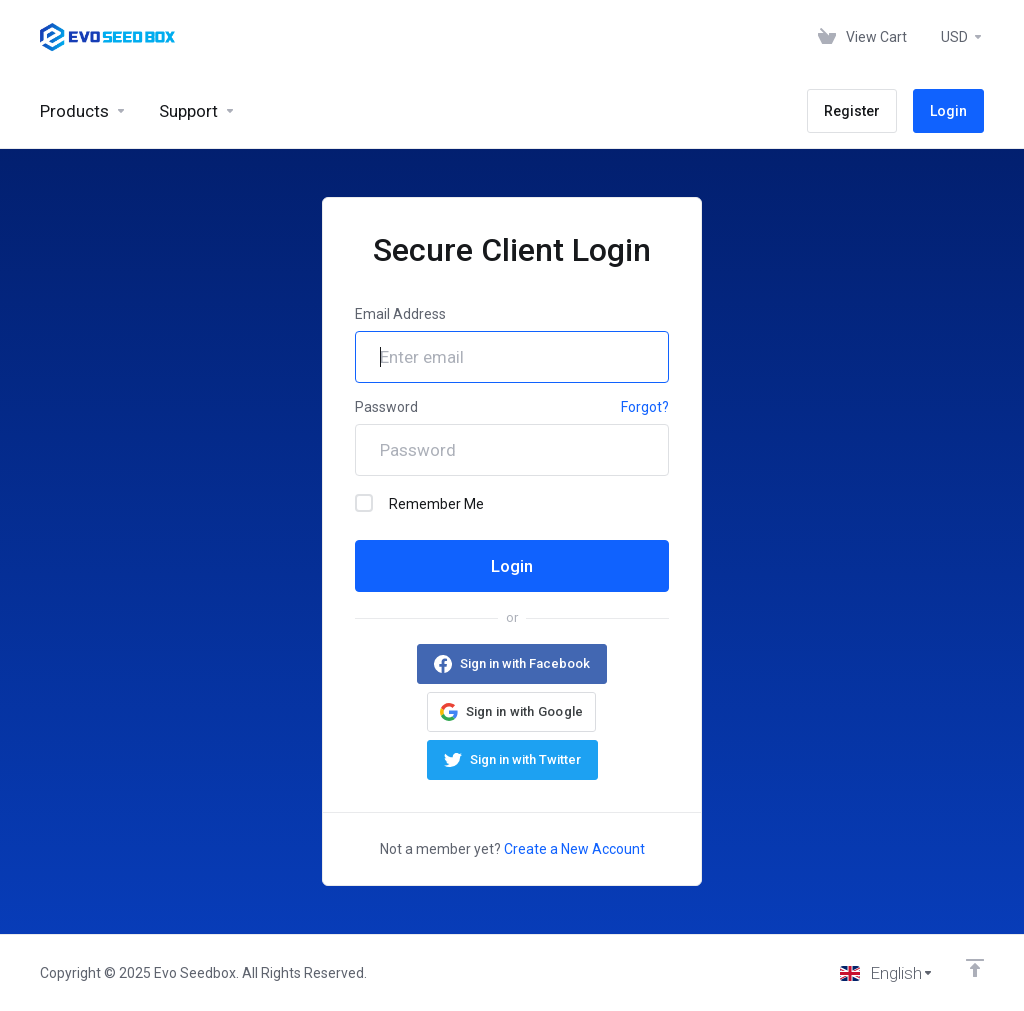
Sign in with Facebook (525, 663)
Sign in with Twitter (525, 759)
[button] (512, 712)
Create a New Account (574, 849)
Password (386, 407)
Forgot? (645, 407)
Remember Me (419, 503)
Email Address (400, 314)
